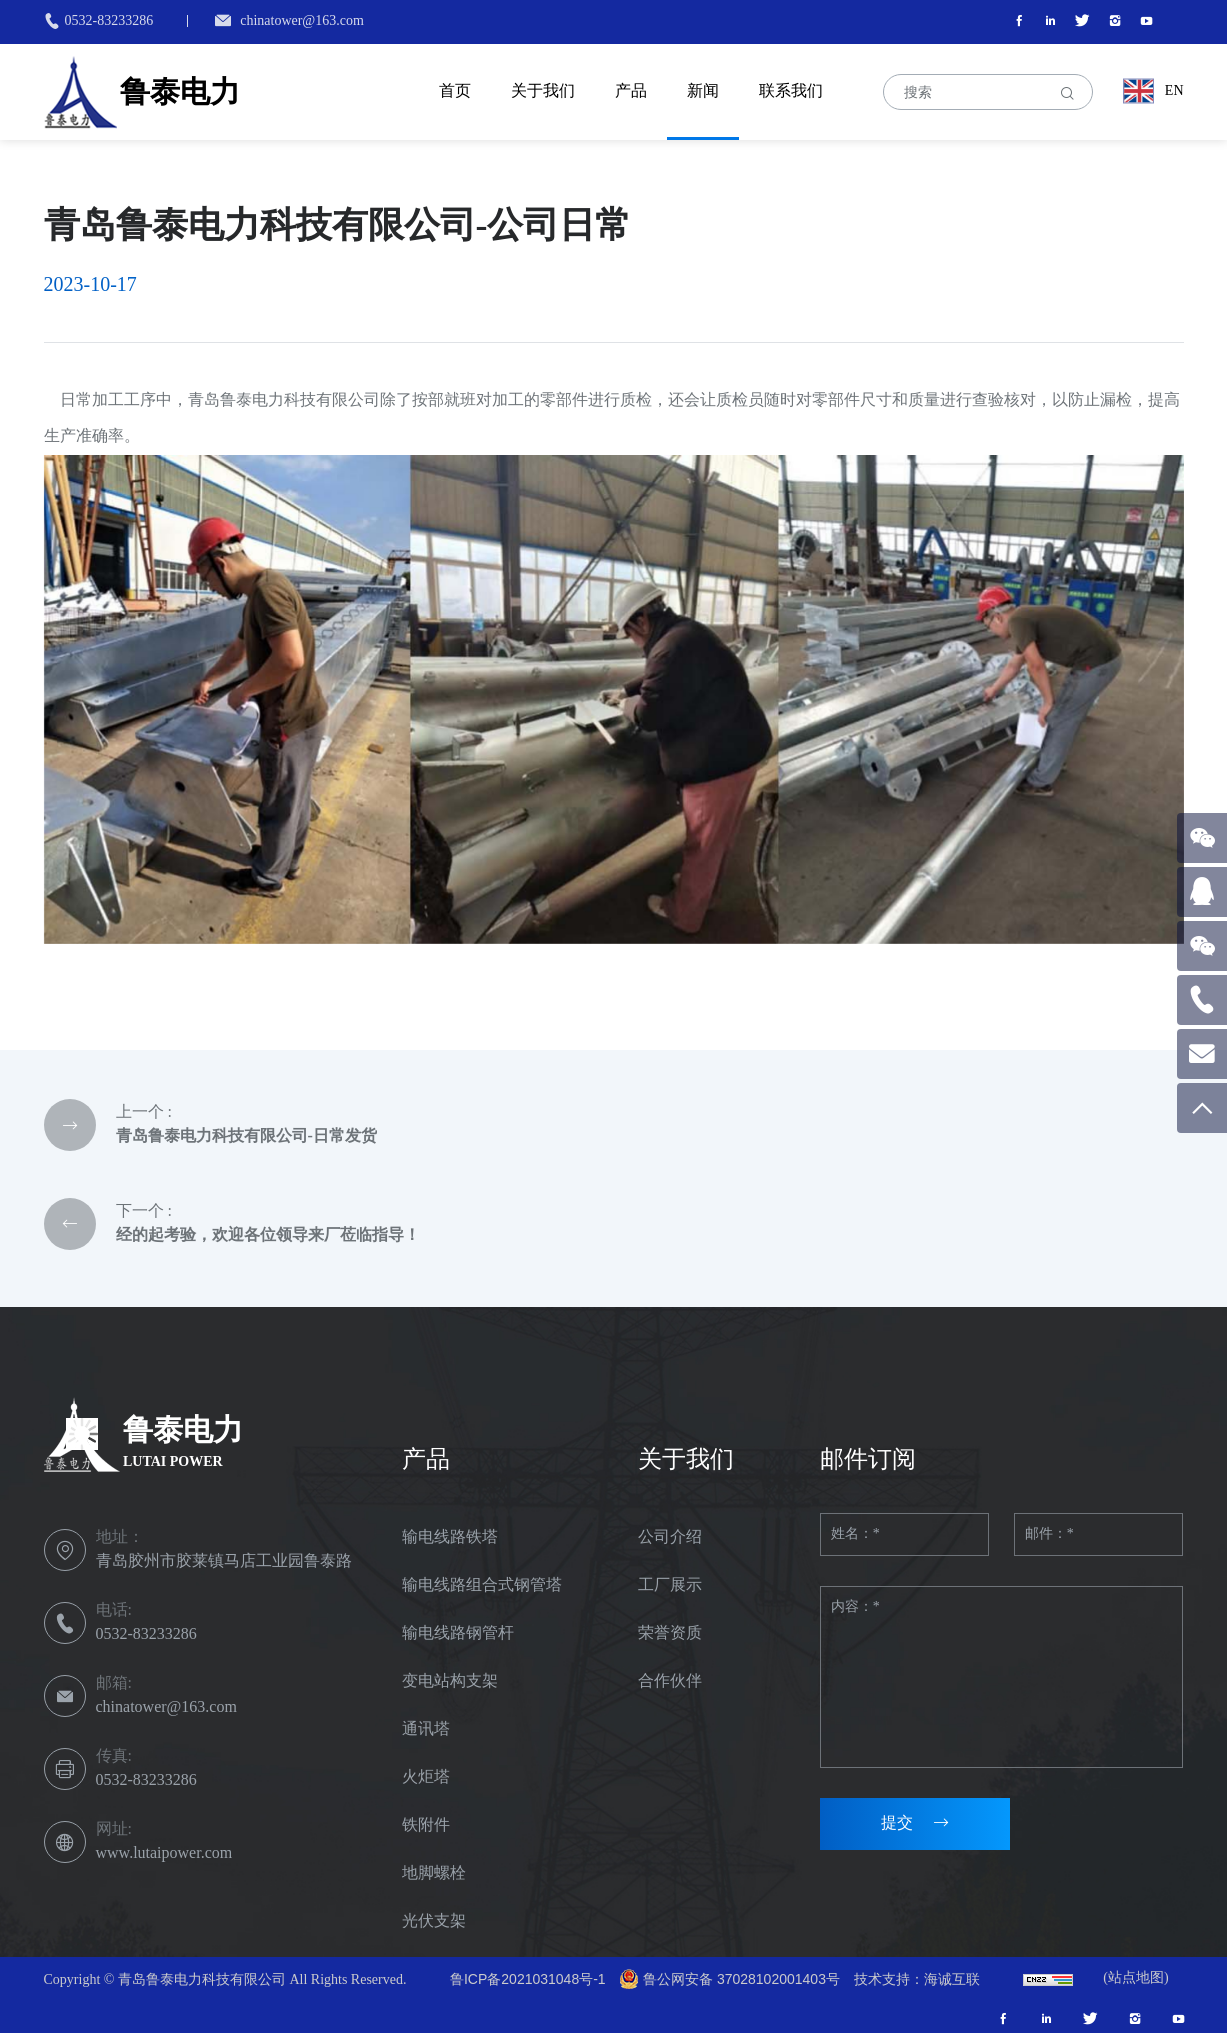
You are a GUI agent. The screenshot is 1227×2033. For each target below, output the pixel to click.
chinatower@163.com (302, 20)
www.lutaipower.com (164, 1853)
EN (1174, 90)
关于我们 (543, 90)
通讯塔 (426, 1728)
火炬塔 (426, 1776)
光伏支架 (434, 1920)
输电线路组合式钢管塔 (482, 1584)
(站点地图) (1135, 1978)
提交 (897, 1823)
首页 (455, 90)
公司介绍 (670, 1536)
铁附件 (426, 1824)
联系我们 (791, 90)
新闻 (703, 90)
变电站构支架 (450, 1680)
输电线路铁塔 (450, 1536)
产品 (631, 90)
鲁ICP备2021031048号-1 (528, 1979)
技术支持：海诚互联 (917, 1979)
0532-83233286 (109, 20)
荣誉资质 (670, 1632)
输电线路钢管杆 (458, 1632)
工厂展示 (670, 1584)
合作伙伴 (670, 1680)
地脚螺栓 (434, 1872)
